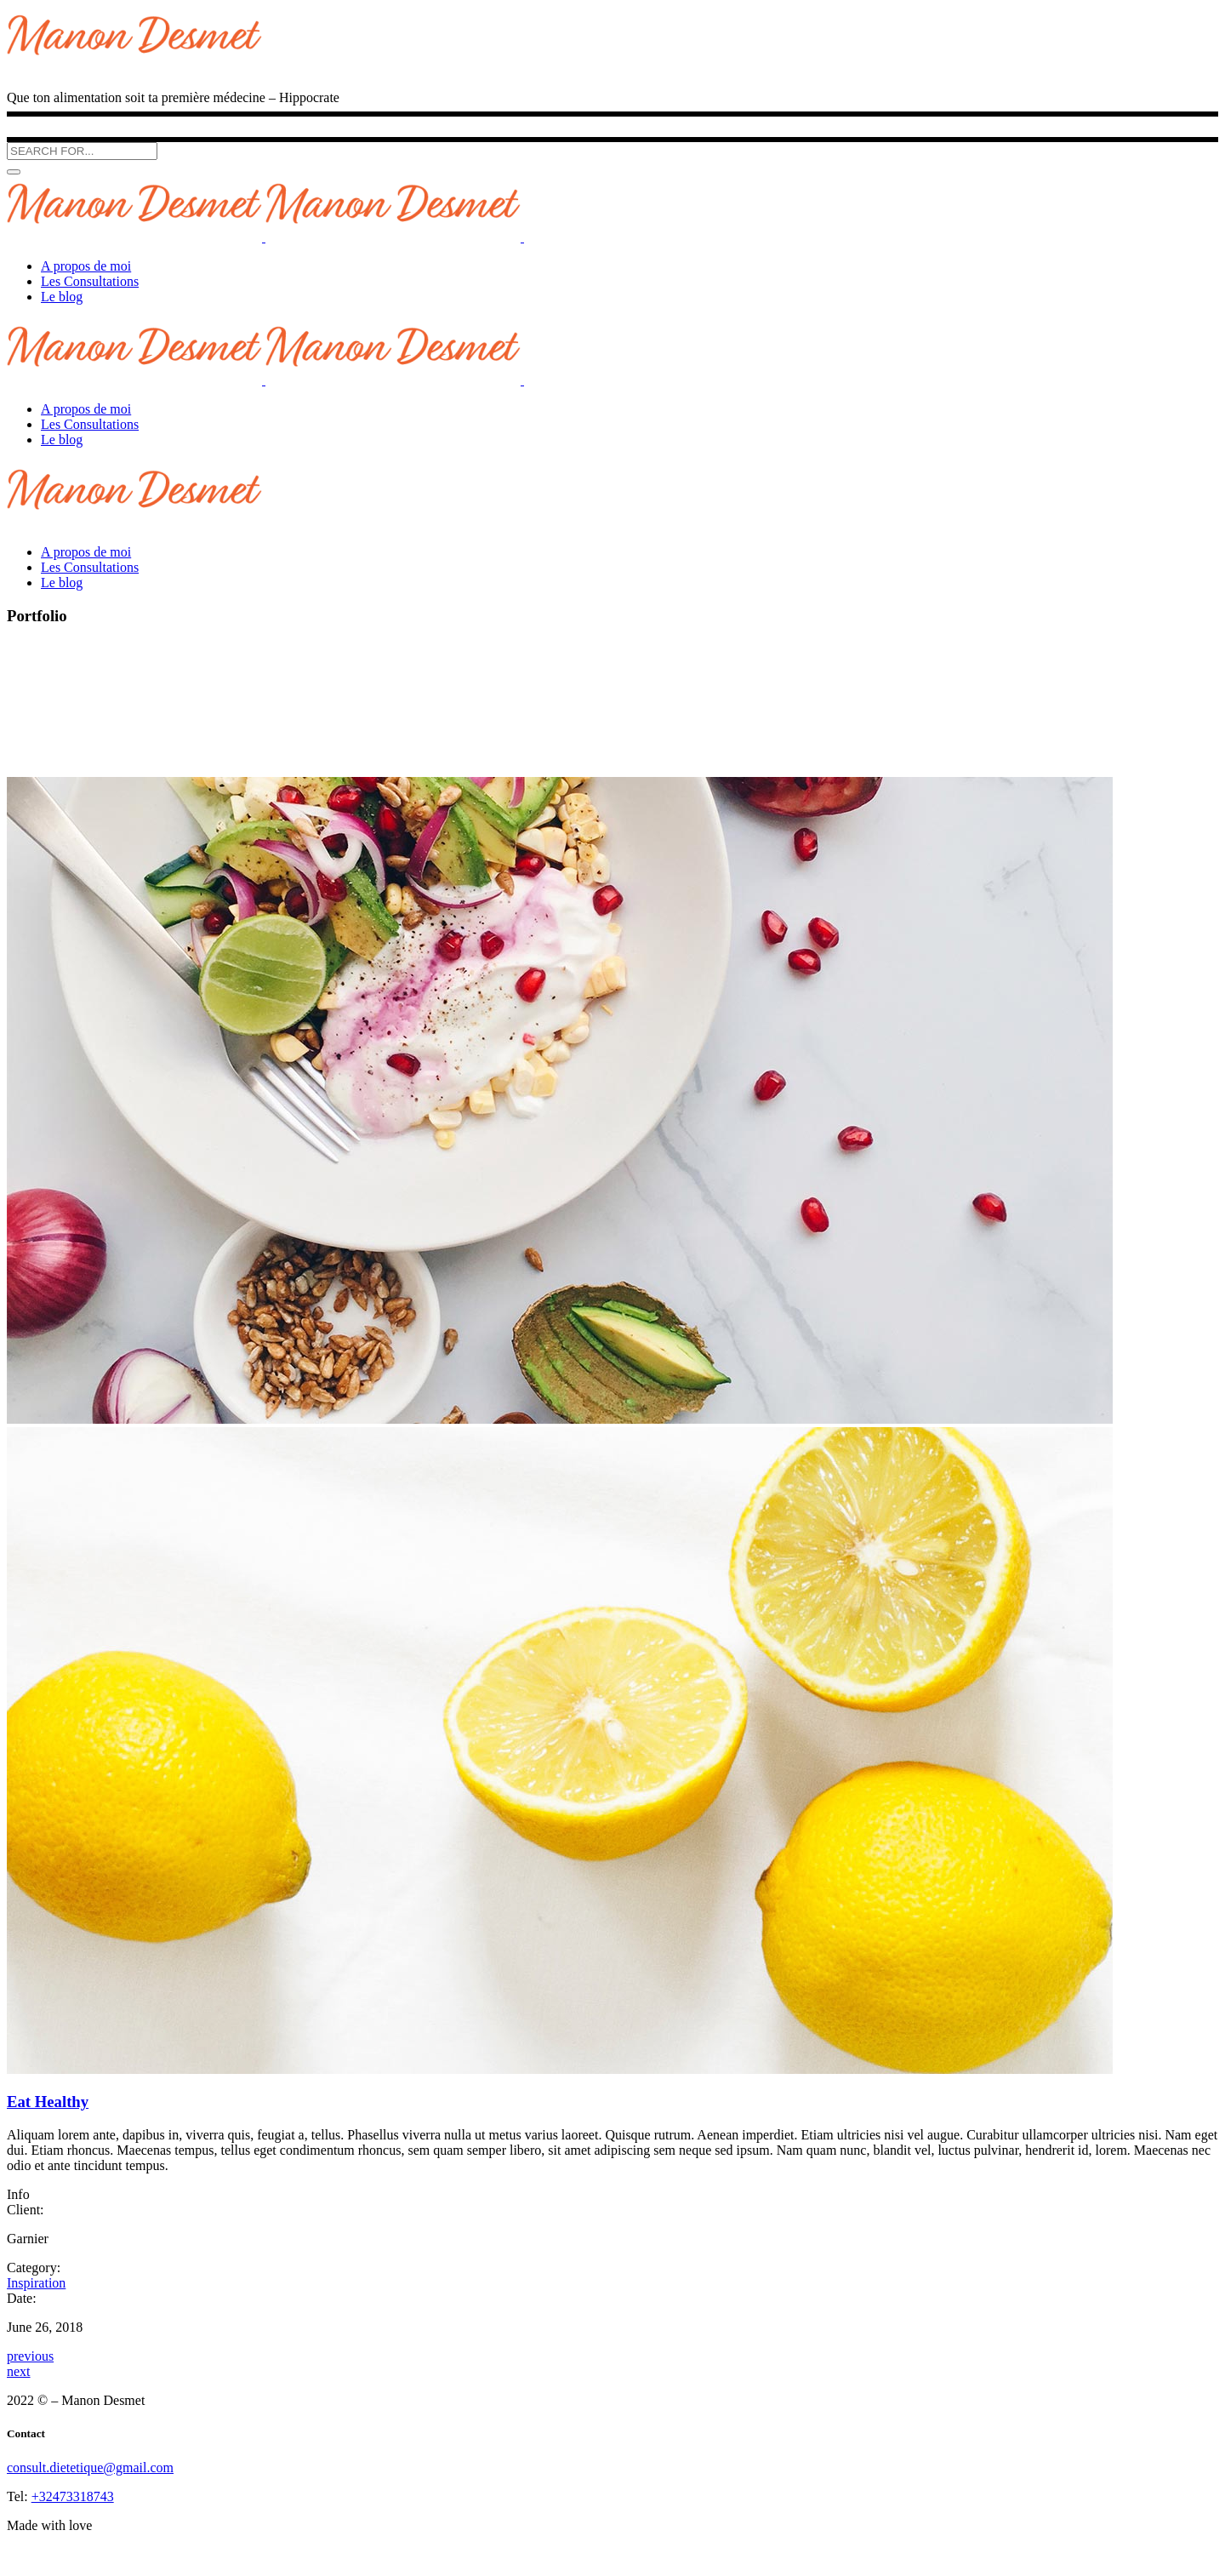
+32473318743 (72, 2496)
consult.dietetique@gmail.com (90, 2467)
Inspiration (36, 2283)
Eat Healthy (47, 2101)
